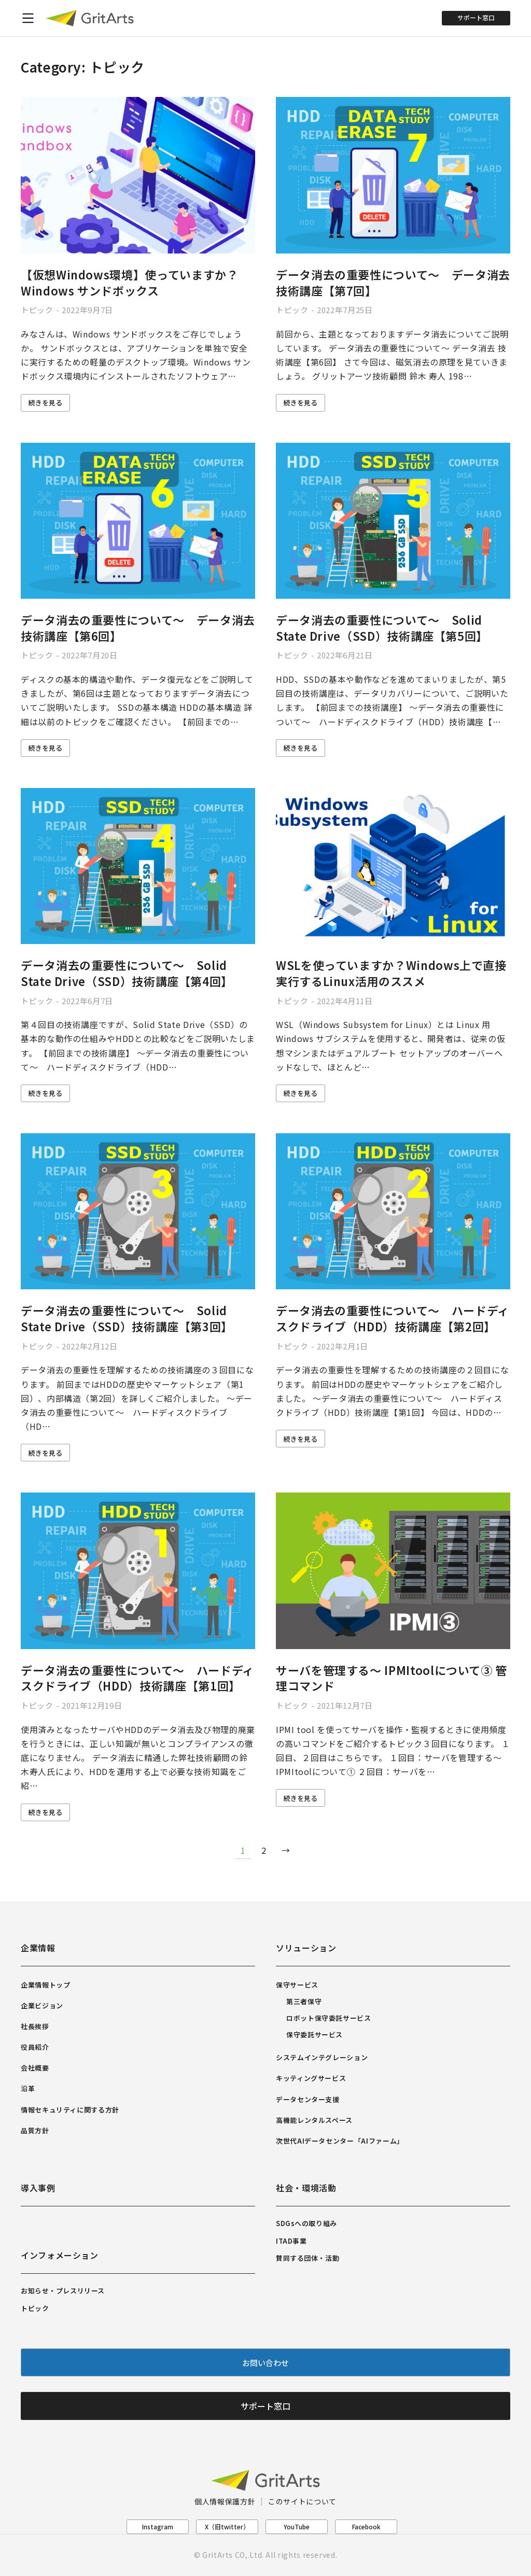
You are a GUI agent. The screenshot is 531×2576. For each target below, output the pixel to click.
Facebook (366, 2526)
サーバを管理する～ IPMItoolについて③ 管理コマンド (391, 1678)
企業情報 (38, 1947)
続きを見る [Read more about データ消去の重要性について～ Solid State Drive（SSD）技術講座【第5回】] (300, 748)
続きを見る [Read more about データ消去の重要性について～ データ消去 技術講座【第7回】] (300, 402)
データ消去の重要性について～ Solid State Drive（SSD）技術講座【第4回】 (127, 972)
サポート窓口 (476, 17)
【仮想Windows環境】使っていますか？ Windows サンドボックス (129, 282)
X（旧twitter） (227, 2526)
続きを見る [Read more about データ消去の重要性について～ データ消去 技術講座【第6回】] (45, 748)
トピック (37, 309)
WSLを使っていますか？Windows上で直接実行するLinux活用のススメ (391, 972)
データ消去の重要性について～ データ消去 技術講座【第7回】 (393, 282)
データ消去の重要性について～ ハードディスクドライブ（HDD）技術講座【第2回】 (392, 1318)
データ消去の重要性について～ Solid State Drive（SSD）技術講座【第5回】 (382, 627)
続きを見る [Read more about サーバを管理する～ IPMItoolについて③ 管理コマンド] (300, 1798)
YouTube (297, 2526)
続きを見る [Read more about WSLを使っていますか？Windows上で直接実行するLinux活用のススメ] (300, 1093)
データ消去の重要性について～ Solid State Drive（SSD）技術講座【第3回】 (127, 1318)
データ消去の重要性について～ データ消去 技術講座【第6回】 (138, 627)
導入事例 (38, 2187)
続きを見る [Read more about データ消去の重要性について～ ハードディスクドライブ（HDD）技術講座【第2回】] (300, 1439)
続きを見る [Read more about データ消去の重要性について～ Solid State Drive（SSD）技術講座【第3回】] (45, 1453)
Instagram (157, 2526)
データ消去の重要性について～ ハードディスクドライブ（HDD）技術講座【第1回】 (137, 1678)
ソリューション (306, 1947)
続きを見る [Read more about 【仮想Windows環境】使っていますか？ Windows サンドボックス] (45, 402)
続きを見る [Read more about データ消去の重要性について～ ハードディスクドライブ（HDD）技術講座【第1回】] (45, 1812)
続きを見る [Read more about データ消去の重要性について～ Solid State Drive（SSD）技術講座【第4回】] (45, 1093)
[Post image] (138, 175)
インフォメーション (60, 2255)
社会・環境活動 (306, 2187)
